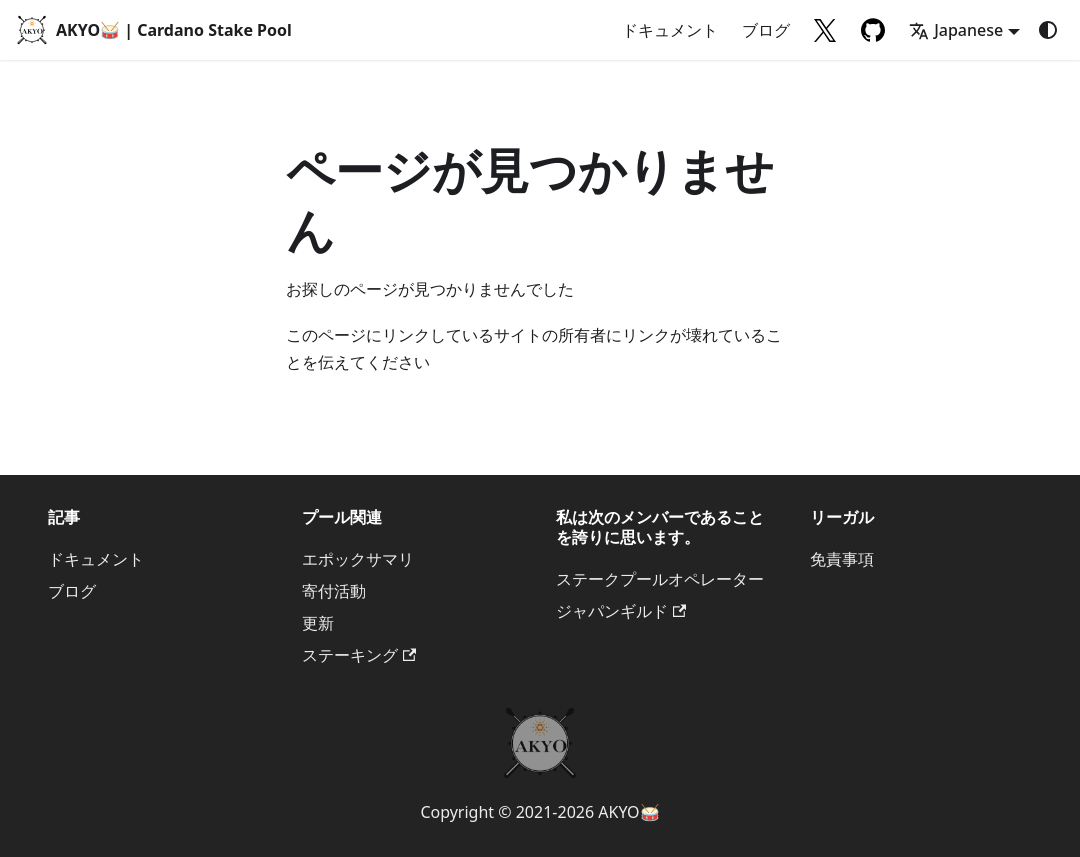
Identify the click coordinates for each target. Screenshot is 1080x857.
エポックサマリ (358, 559)
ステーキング (359, 655)
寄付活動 (334, 591)
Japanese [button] (956, 30)
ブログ (766, 30)
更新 (318, 623)
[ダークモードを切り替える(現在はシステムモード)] (1048, 30)
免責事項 (842, 559)
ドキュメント (670, 30)
